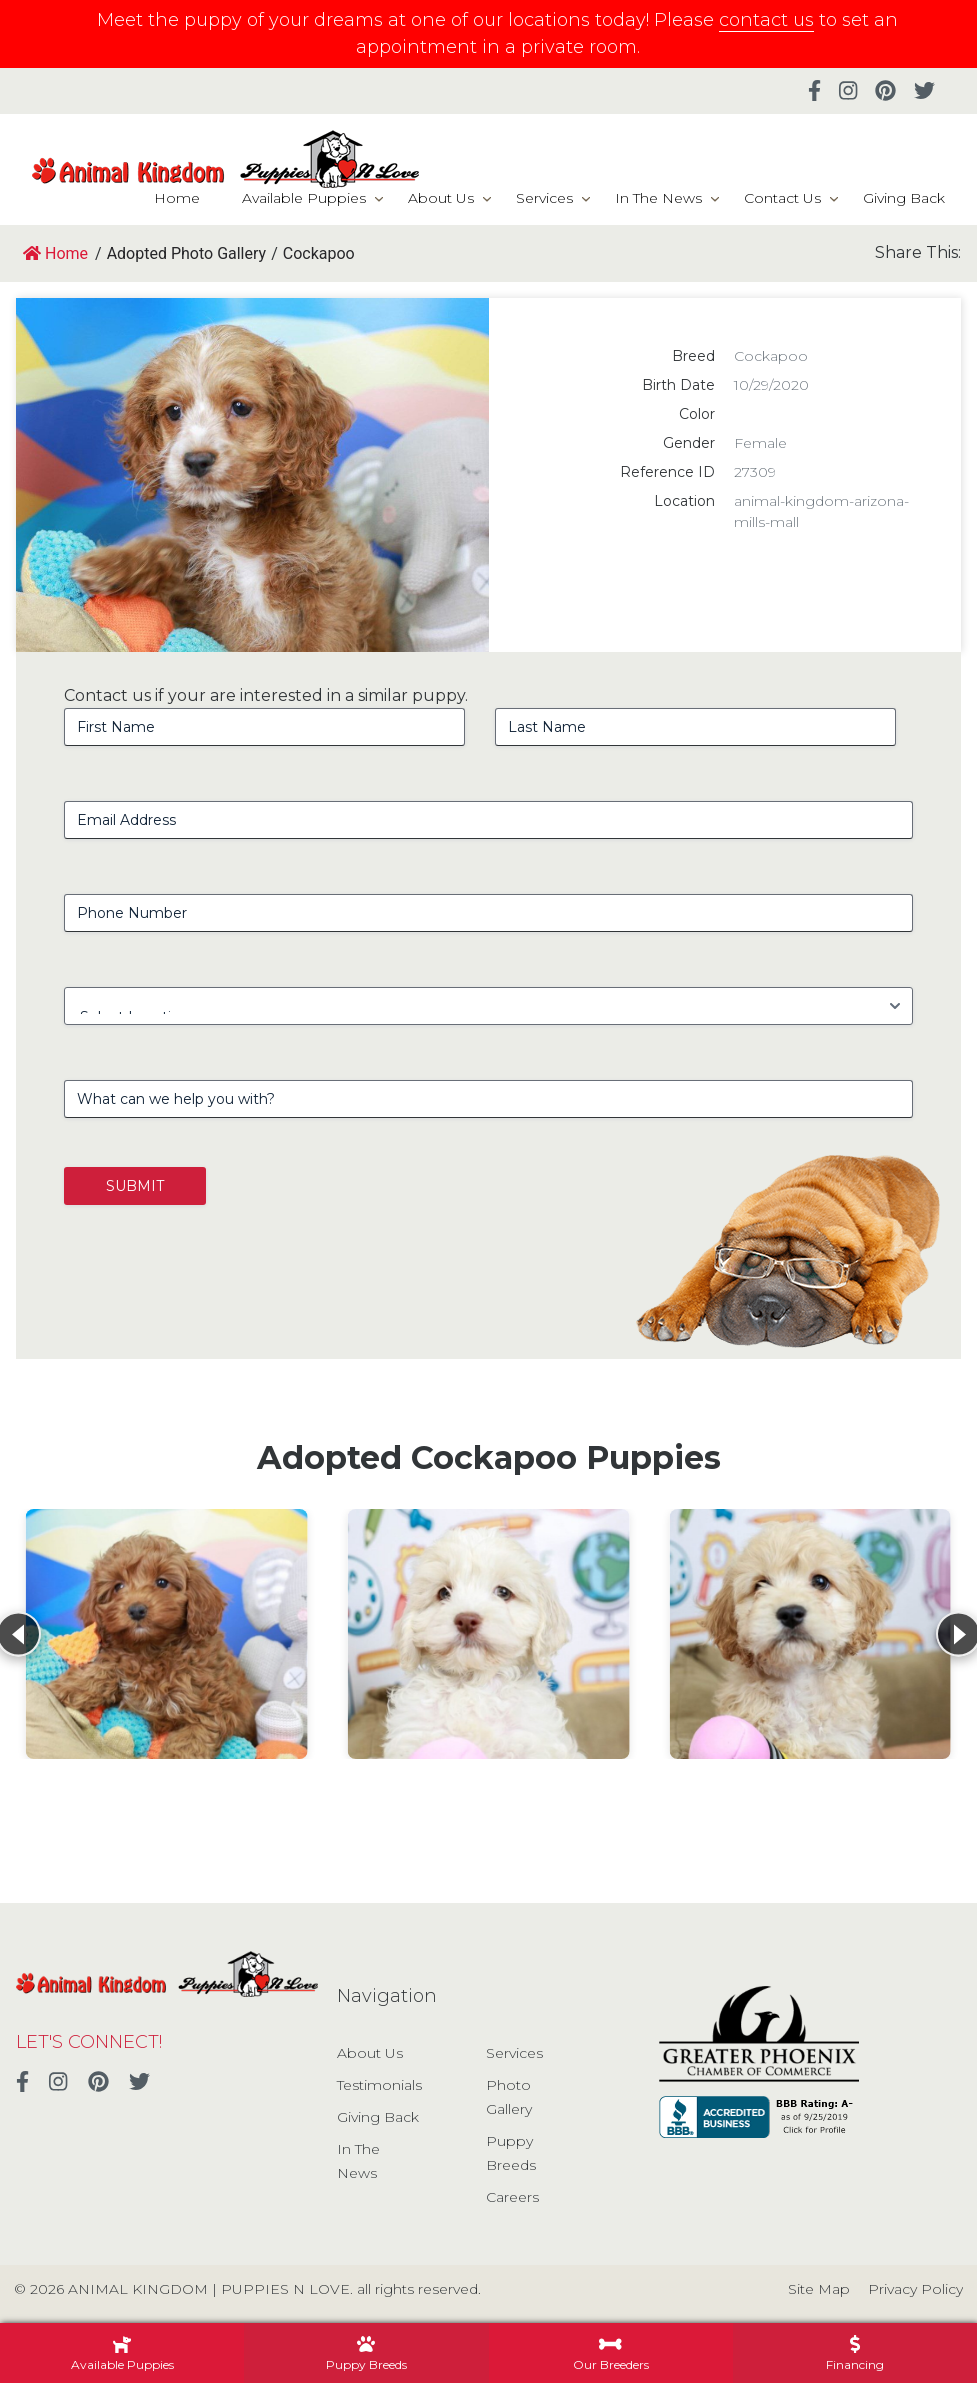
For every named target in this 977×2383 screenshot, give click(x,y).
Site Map (819, 2289)
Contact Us (782, 198)
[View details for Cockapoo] (167, 1634)
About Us (441, 198)
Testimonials (379, 2085)
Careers (512, 2197)
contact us (766, 20)
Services (544, 198)
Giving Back (904, 198)
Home (177, 198)
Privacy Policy (915, 2289)
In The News (658, 198)
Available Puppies (304, 198)
